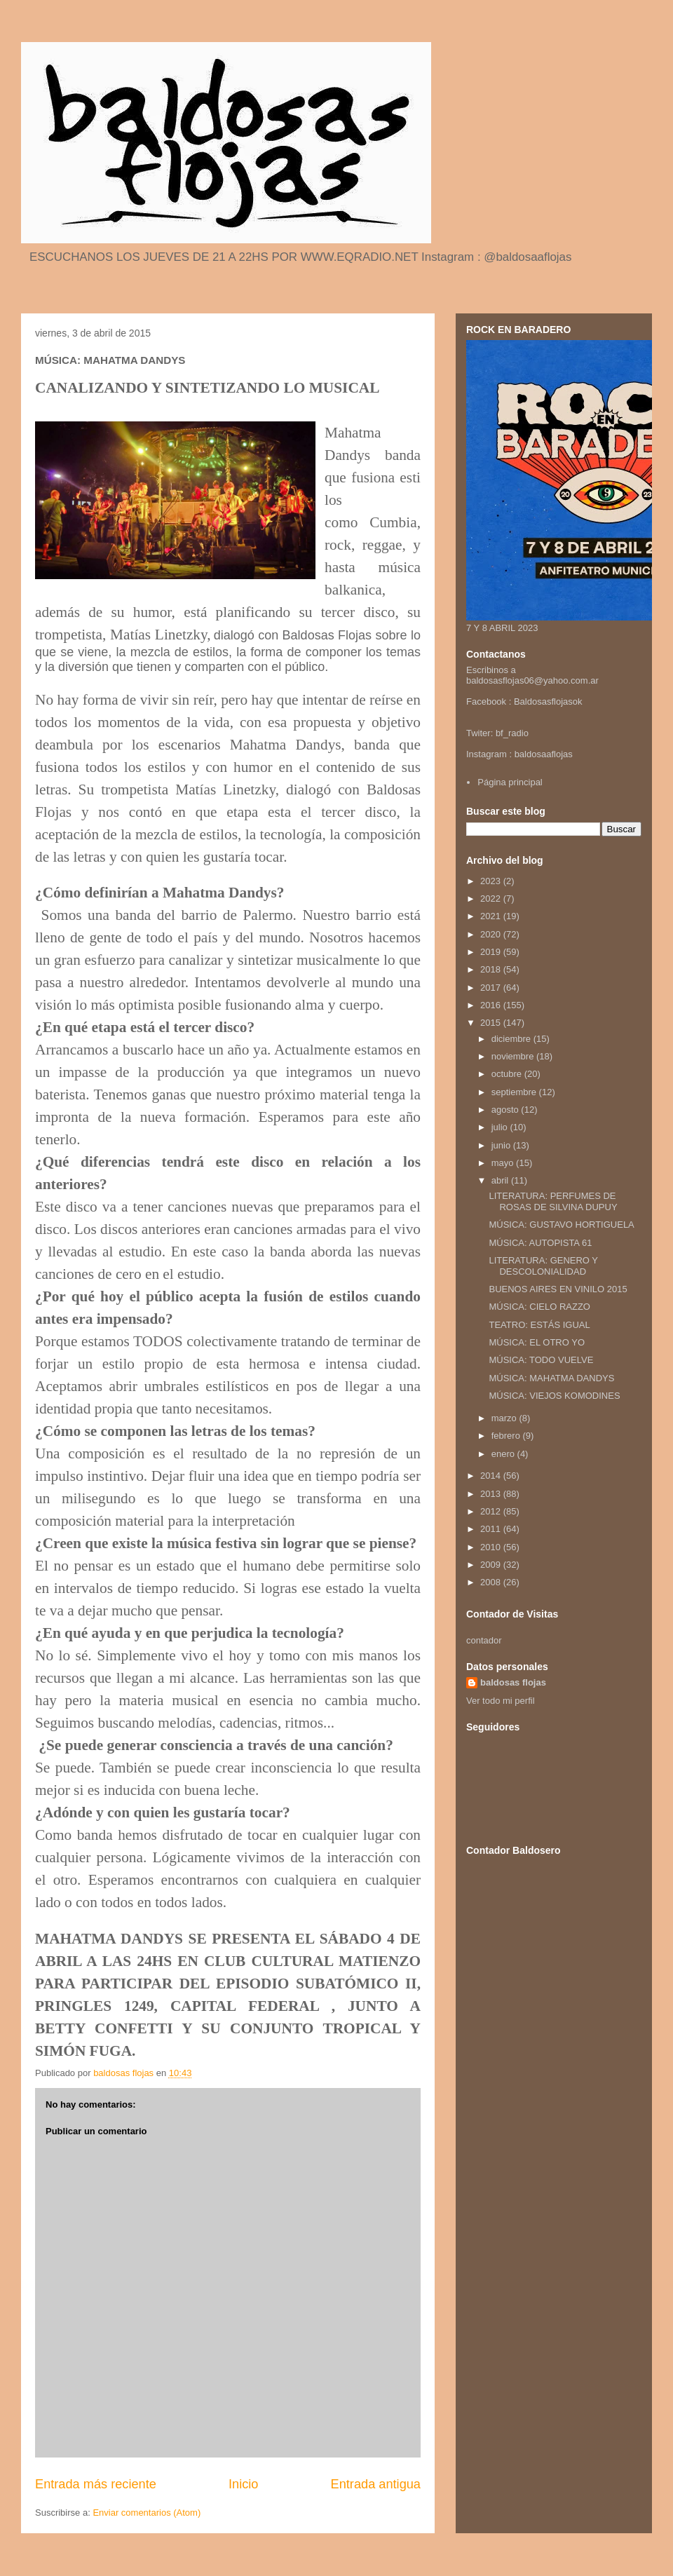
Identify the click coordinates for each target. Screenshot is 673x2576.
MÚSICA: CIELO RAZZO (539, 1306)
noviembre (513, 1056)
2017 (491, 987)
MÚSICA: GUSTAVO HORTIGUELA (561, 1224)
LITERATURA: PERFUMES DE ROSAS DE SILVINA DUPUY (553, 1201)
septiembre (515, 1092)
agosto (506, 1109)
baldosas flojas (513, 1682)
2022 (491, 898)
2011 (491, 1529)
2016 (491, 1005)
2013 (491, 1494)
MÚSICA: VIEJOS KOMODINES (554, 1395)
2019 (491, 952)
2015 (491, 1022)
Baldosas (532, 701)
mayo (503, 1163)
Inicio (243, 2484)
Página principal (510, 782)
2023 (491, 881)
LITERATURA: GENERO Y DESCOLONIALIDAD (543, 1266)
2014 (491, 1475)
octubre (507, 1074)
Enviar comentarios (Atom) (146, 2512)
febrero (507, 1435)
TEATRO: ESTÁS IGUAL (539, 1325)
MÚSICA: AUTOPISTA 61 (540, 1243)
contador (484, 1640)
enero (504, 1454)
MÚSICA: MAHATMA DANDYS (551, 1378)
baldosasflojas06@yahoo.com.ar (532, 680)
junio (502, 1145)
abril (501, 1180)
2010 (491, 1547)
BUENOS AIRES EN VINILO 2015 (558, 1289)
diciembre (512, 1038)
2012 (491, 1511)
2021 (491, 916)
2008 (491, 1582)
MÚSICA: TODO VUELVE (541, 1360)
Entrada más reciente (95, 2484)
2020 (491, 934)
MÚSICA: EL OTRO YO (537, 1342)
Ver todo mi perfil (500, 1700)
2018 (491, 969)
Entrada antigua (376, 2484)
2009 (491, 1564)
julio (500, 1127)
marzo (505, 1418)
